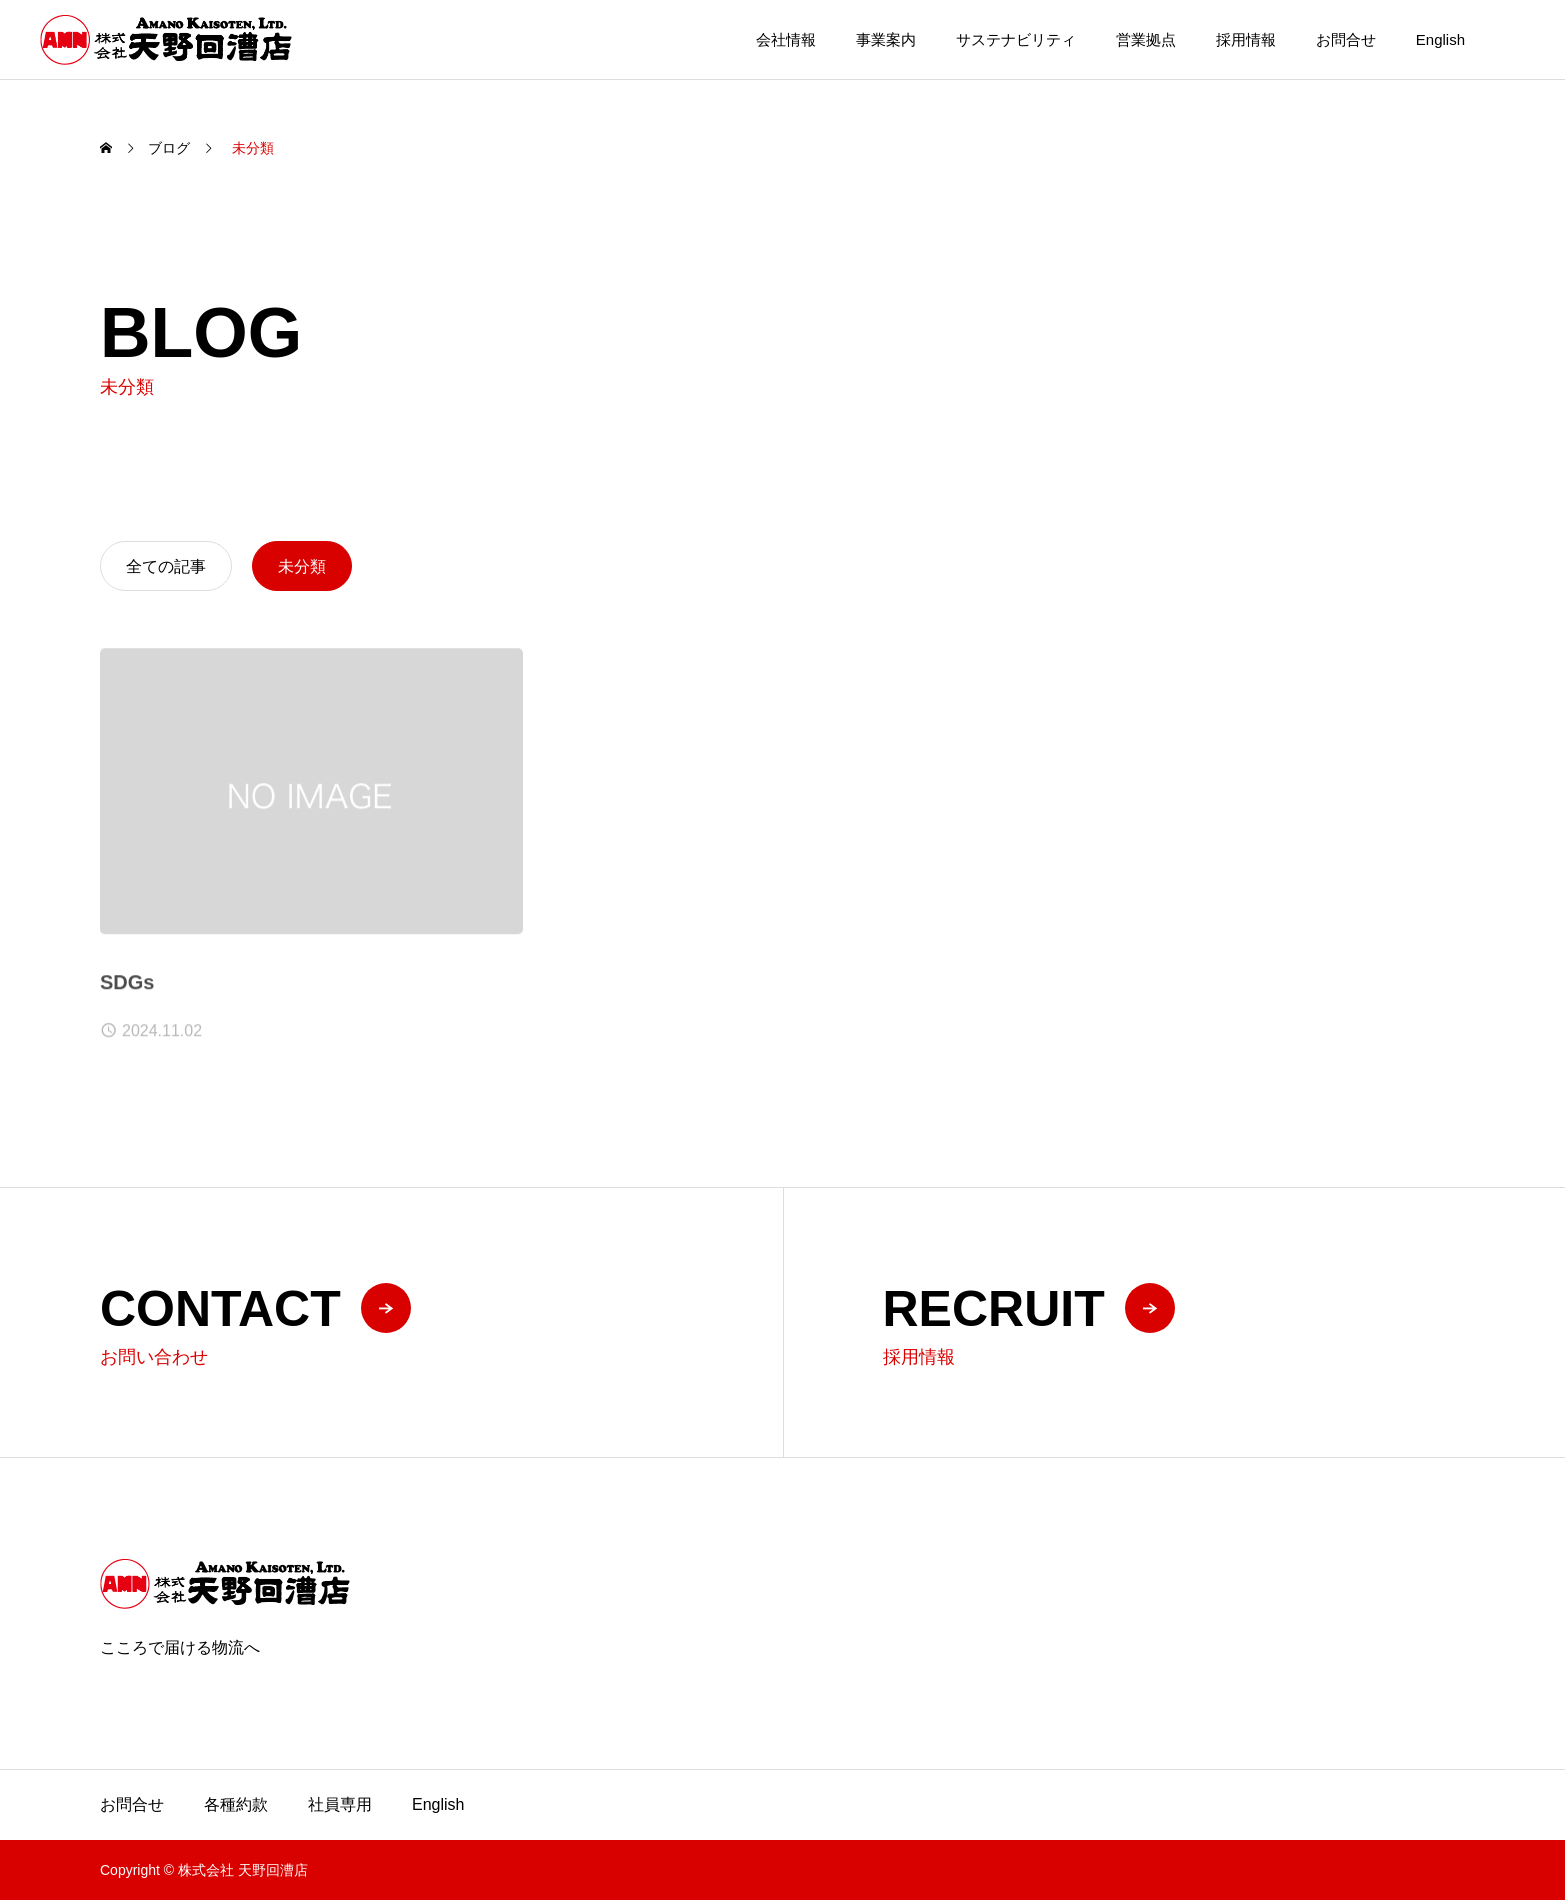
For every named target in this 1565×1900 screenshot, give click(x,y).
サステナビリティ (1016, 39)
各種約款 (236, 1804)
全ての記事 (166, 566)
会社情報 (786, 39)
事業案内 (886, 39)
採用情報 (1246, 39)
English (1440, 39)
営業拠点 (1146, 39)
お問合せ (1346, 39)
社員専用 (340, 1804)
